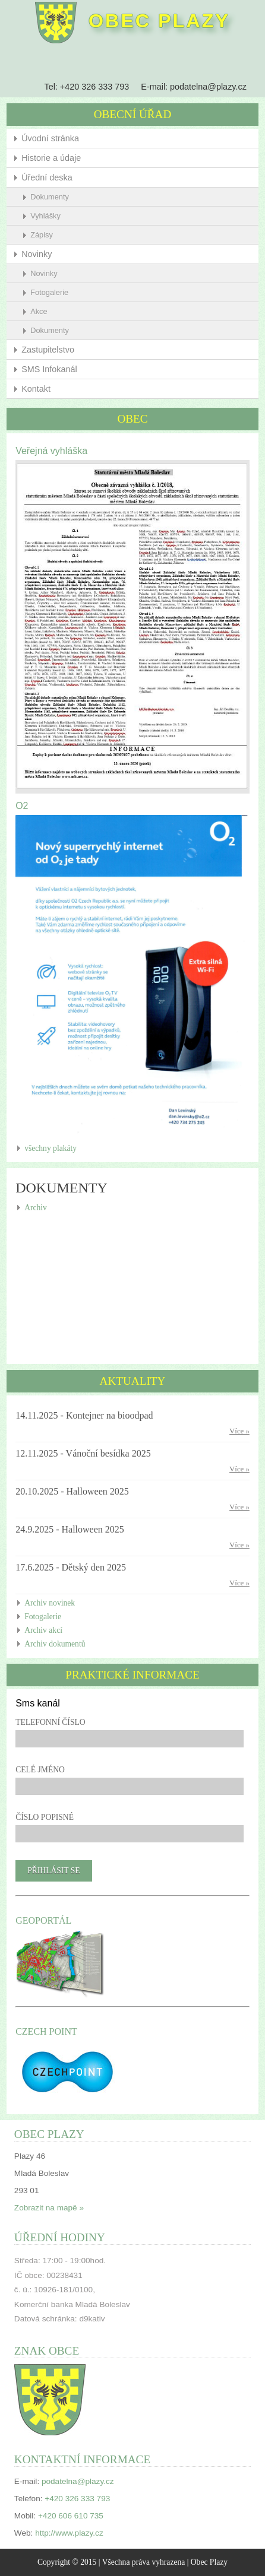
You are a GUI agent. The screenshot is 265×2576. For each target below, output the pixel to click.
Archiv (35, 1207)
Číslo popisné (44, 1817)
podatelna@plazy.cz (208, 86)
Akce (38, 311)
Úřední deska (46, 177)
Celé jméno (40, 1769)
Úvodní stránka (50, 138)
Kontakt (36, 389)
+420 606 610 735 (70, 2515)
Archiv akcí (43, 1630)
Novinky (36, 254)
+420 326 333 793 (94, 86)
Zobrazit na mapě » (49, 2207)
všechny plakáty (50, 1148)
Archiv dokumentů (54, 1643)
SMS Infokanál (49, 369)
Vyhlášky (45, 215)
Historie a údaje (51, 158)
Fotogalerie (49, 292)
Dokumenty (49, 196)
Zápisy (41, 234)
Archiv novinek (49, 1602)
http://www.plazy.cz (69, 2533)
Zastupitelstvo (47, 349)
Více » (239, 1431)
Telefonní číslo (50, 1722)
